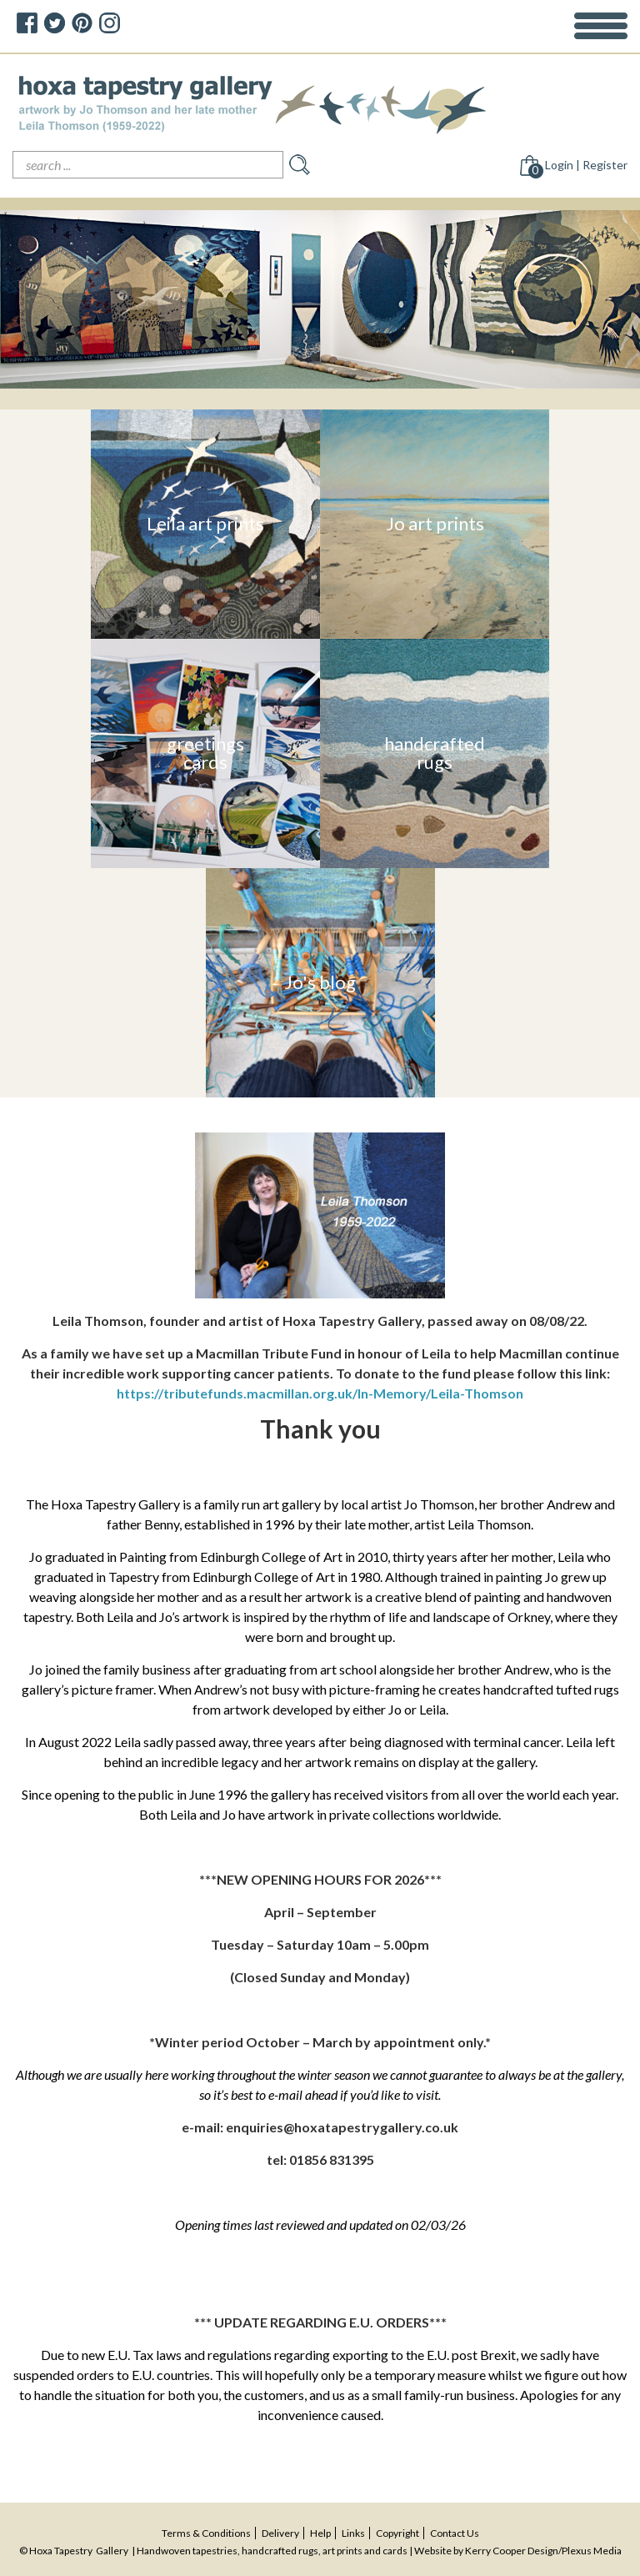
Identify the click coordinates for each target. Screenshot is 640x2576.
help (320, 2533)
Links (353, 2533)
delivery (280, 2533)
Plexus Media (592, 2550)
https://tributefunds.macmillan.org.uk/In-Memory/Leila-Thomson (320, 1393)
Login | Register (586, 165)
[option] (320, 299)
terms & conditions (206, 2533)
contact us (454, 2533)
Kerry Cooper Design (511, 2550)
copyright (397, 2533)
